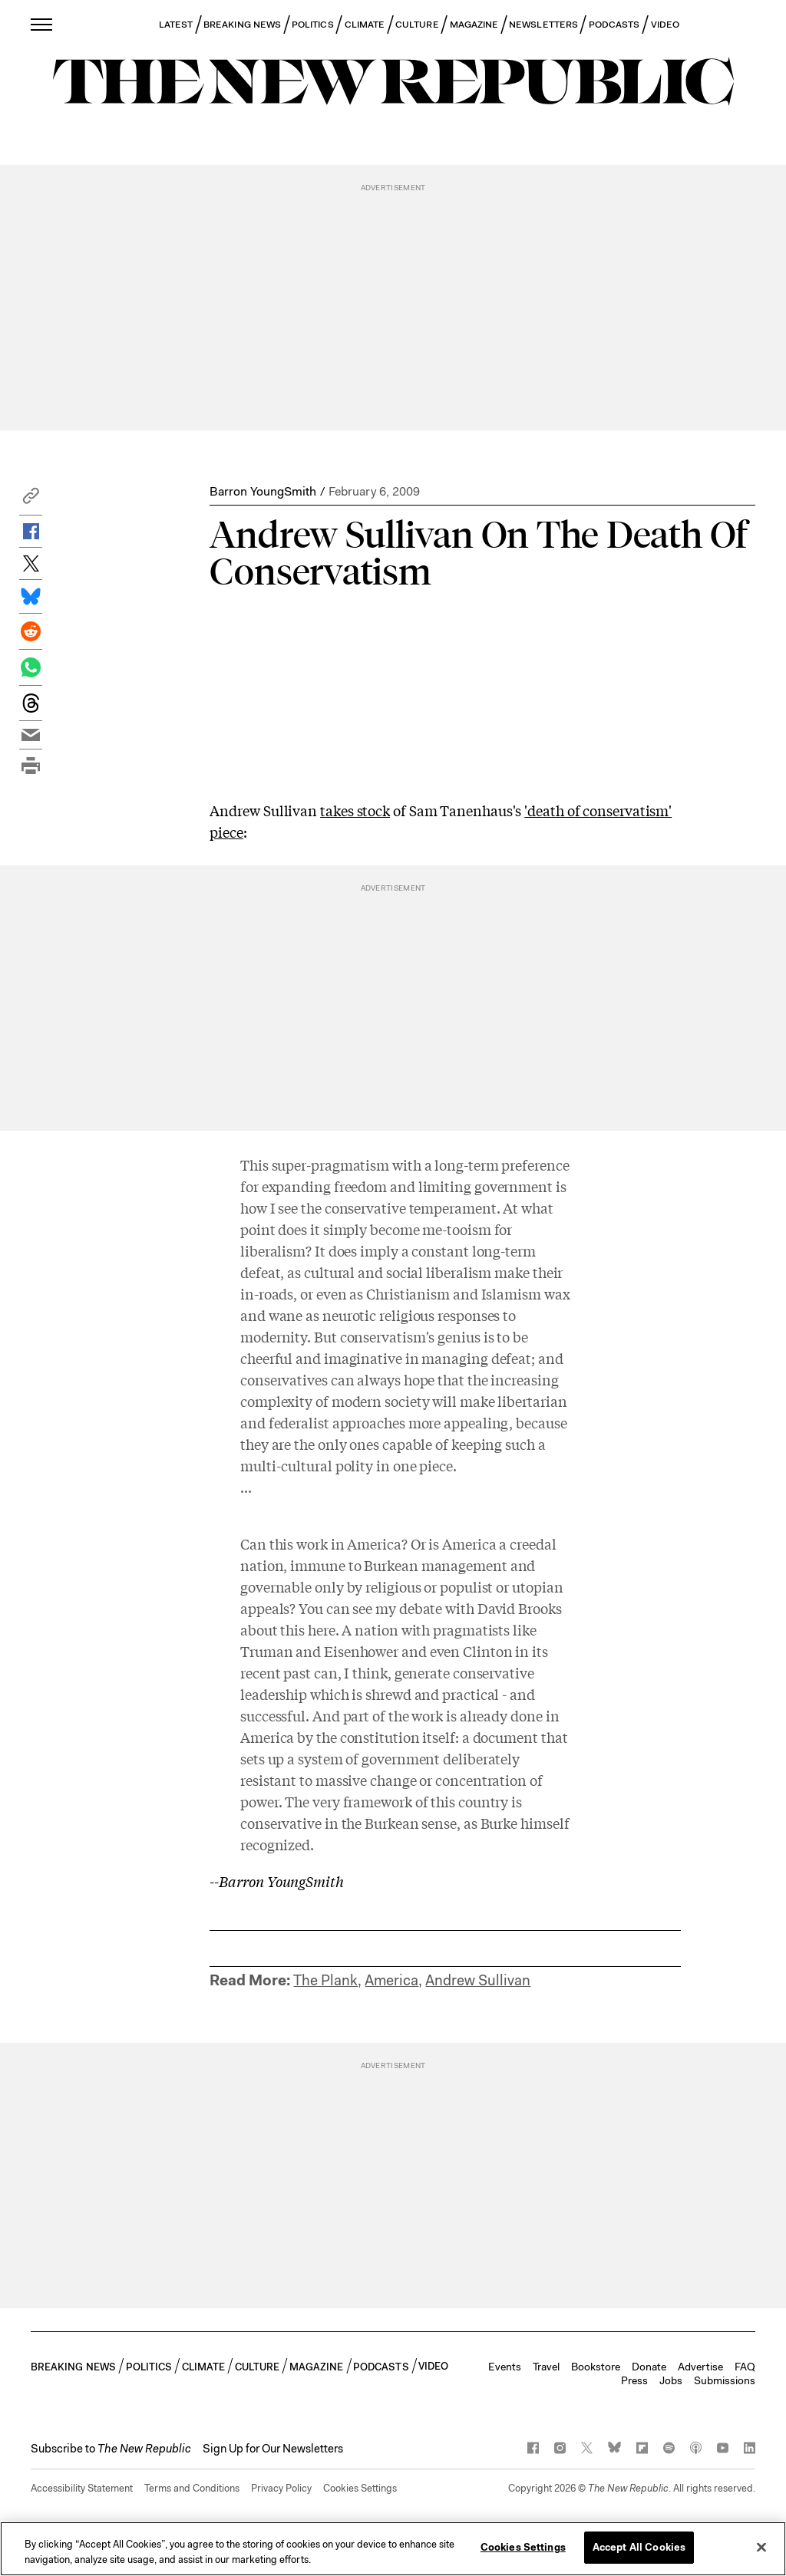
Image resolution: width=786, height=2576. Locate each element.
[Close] (761, 2550)
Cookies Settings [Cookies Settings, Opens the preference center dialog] (523, 2550)
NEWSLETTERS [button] (543, 24)
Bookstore (595, 2366)
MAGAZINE (474, 24)
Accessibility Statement (82, 2488)
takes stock (355, 810)
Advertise (700, 2366)
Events (504, 2366)
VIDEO (665, 24)
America (391, 1980)
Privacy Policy (281, 2488)
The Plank (325, 1980)
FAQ (745, 2366)
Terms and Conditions (191, 2488)
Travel (546, 2366)
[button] (30, 500)
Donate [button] (649, 2366)
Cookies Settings (360, 2488)
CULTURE (417, 24)
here (321, 1629)
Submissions (724, 2380)
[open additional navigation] (42, 24)
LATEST (176, 24)
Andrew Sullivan (477, 1980)
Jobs (670, 2380)
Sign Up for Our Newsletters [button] (273, 2448)
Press (634, 2380)
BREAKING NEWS (242, 24)
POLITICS (313, 24)
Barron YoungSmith (263, 491)
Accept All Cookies (639, 2550)
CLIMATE (365, 24)
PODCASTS (614, 24)
